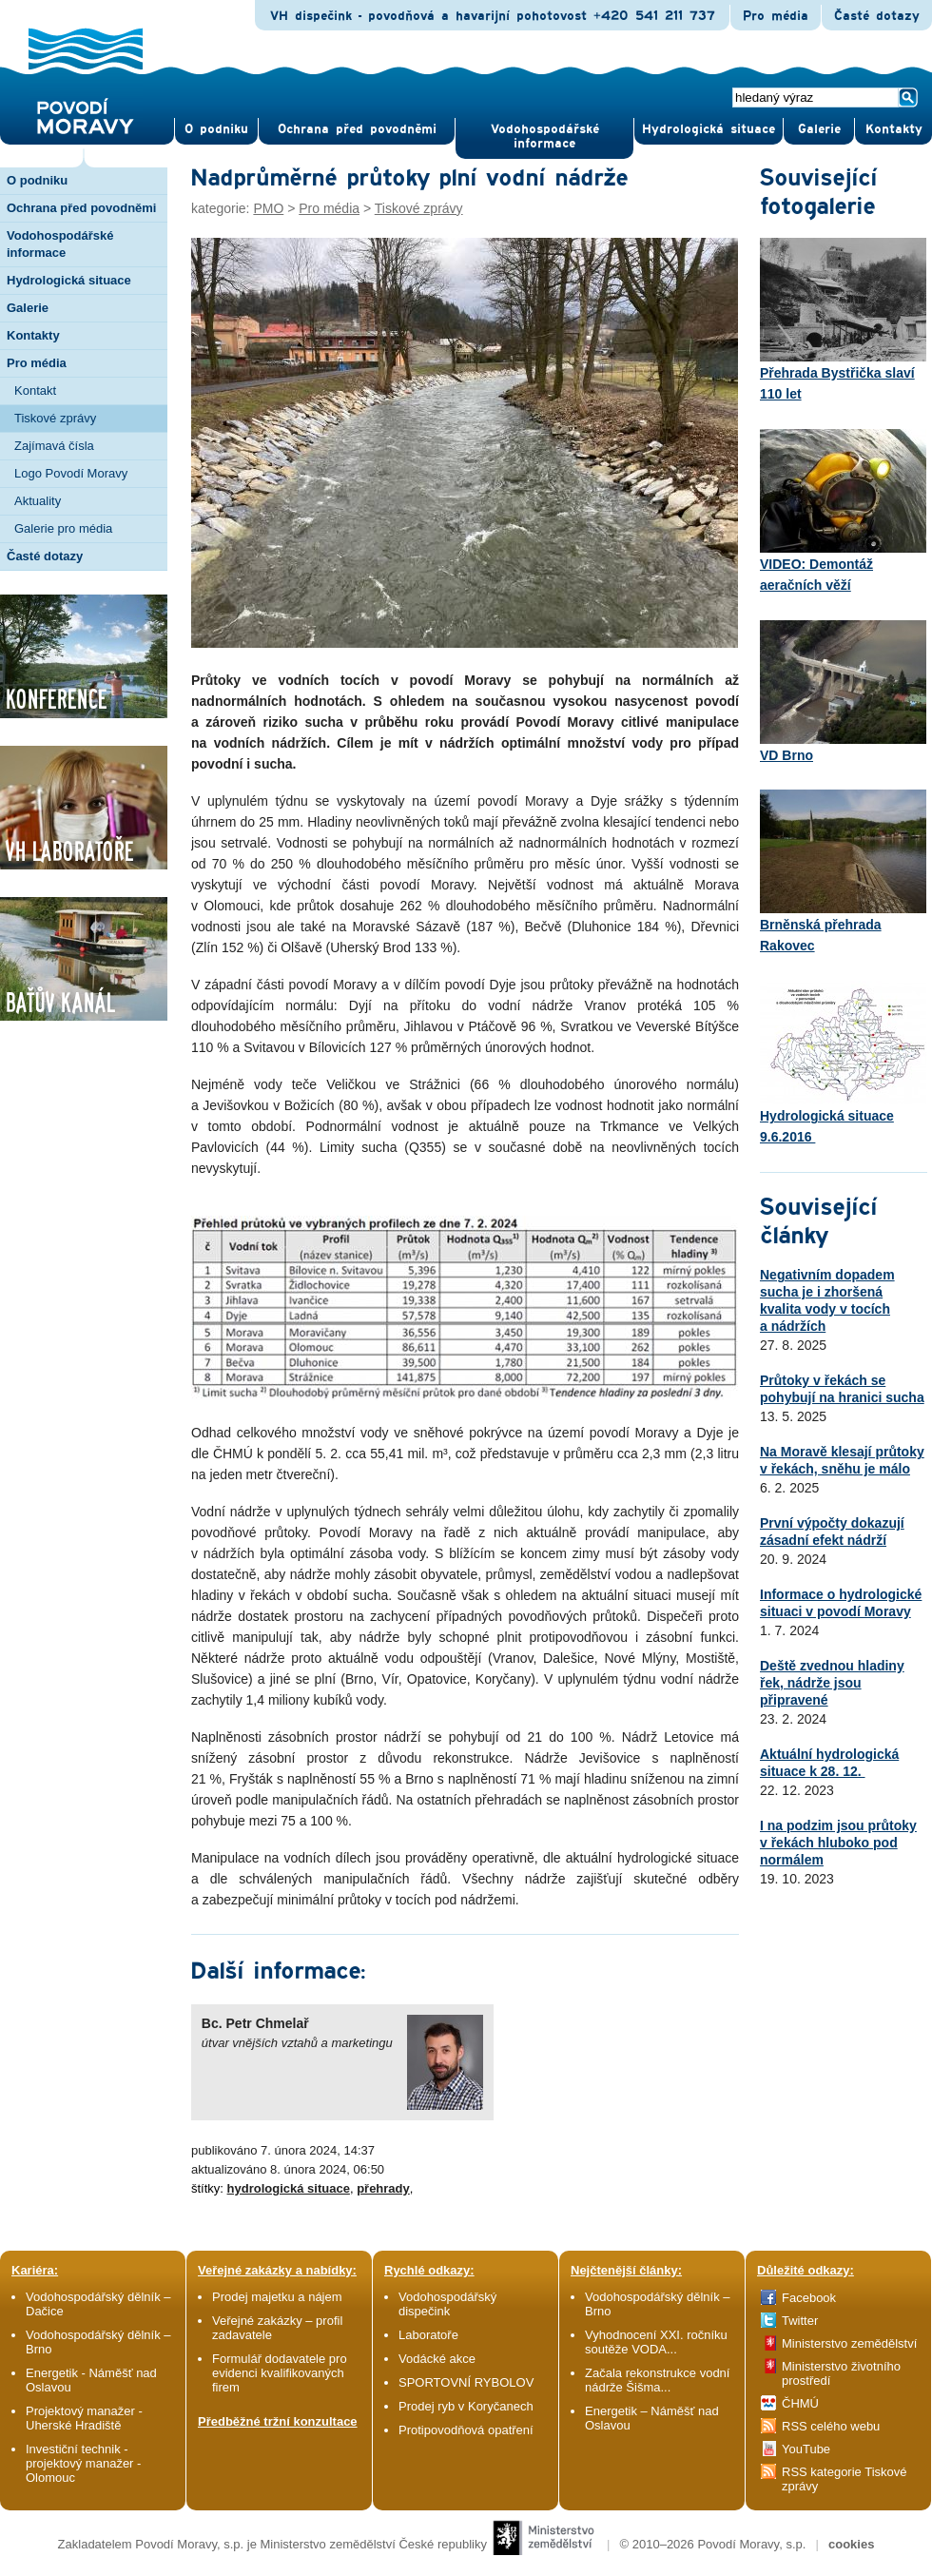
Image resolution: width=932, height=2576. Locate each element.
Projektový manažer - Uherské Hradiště (84, 2418)
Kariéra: (34, 2270)
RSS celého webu (831, 2426)
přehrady (383, 2188)
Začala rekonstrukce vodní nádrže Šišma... (657, 2380)
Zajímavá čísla (54, 446)
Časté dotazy (877, 16)
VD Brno (843, 691)
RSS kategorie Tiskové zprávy (844, 2479)
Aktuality (37, 501)
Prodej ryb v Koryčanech (466, 2406)
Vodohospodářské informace (545, 136)
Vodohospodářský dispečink (447, 2304)
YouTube (806, 2449)
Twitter (800, 2320)
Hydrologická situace (708, 129)
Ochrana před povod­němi (357, 129)
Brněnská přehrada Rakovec (843, 871)
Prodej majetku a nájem (277, 2297)
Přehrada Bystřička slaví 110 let (843, 319)
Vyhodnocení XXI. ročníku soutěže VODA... (656, 2342)
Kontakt (35, 390)
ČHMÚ (800, 2403)
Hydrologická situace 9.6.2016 (843, 1062)
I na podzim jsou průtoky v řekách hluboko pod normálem (838, 1842)
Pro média (775, 16)
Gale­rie (819, 129)
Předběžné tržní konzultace (278, 2421)
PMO (268, 208)
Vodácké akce (437, 2359)
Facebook (809, 2298)
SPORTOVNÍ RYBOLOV (466, 2382)
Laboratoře (428, 2335)
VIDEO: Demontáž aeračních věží (843, 511)
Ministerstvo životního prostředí (841, 2373)
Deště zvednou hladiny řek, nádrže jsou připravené (832, 1683)
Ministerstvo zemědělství (849, 2343)
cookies (851, 2544)
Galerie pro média (63, 528)
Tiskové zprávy (55, 418)
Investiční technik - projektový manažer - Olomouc (83, 2463)
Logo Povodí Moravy (70, 473)
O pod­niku (216, 129)
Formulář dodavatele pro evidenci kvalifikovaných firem (279, 2373)
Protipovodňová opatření (466, 2430)
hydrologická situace (288, 2188)
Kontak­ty (893, 129)
